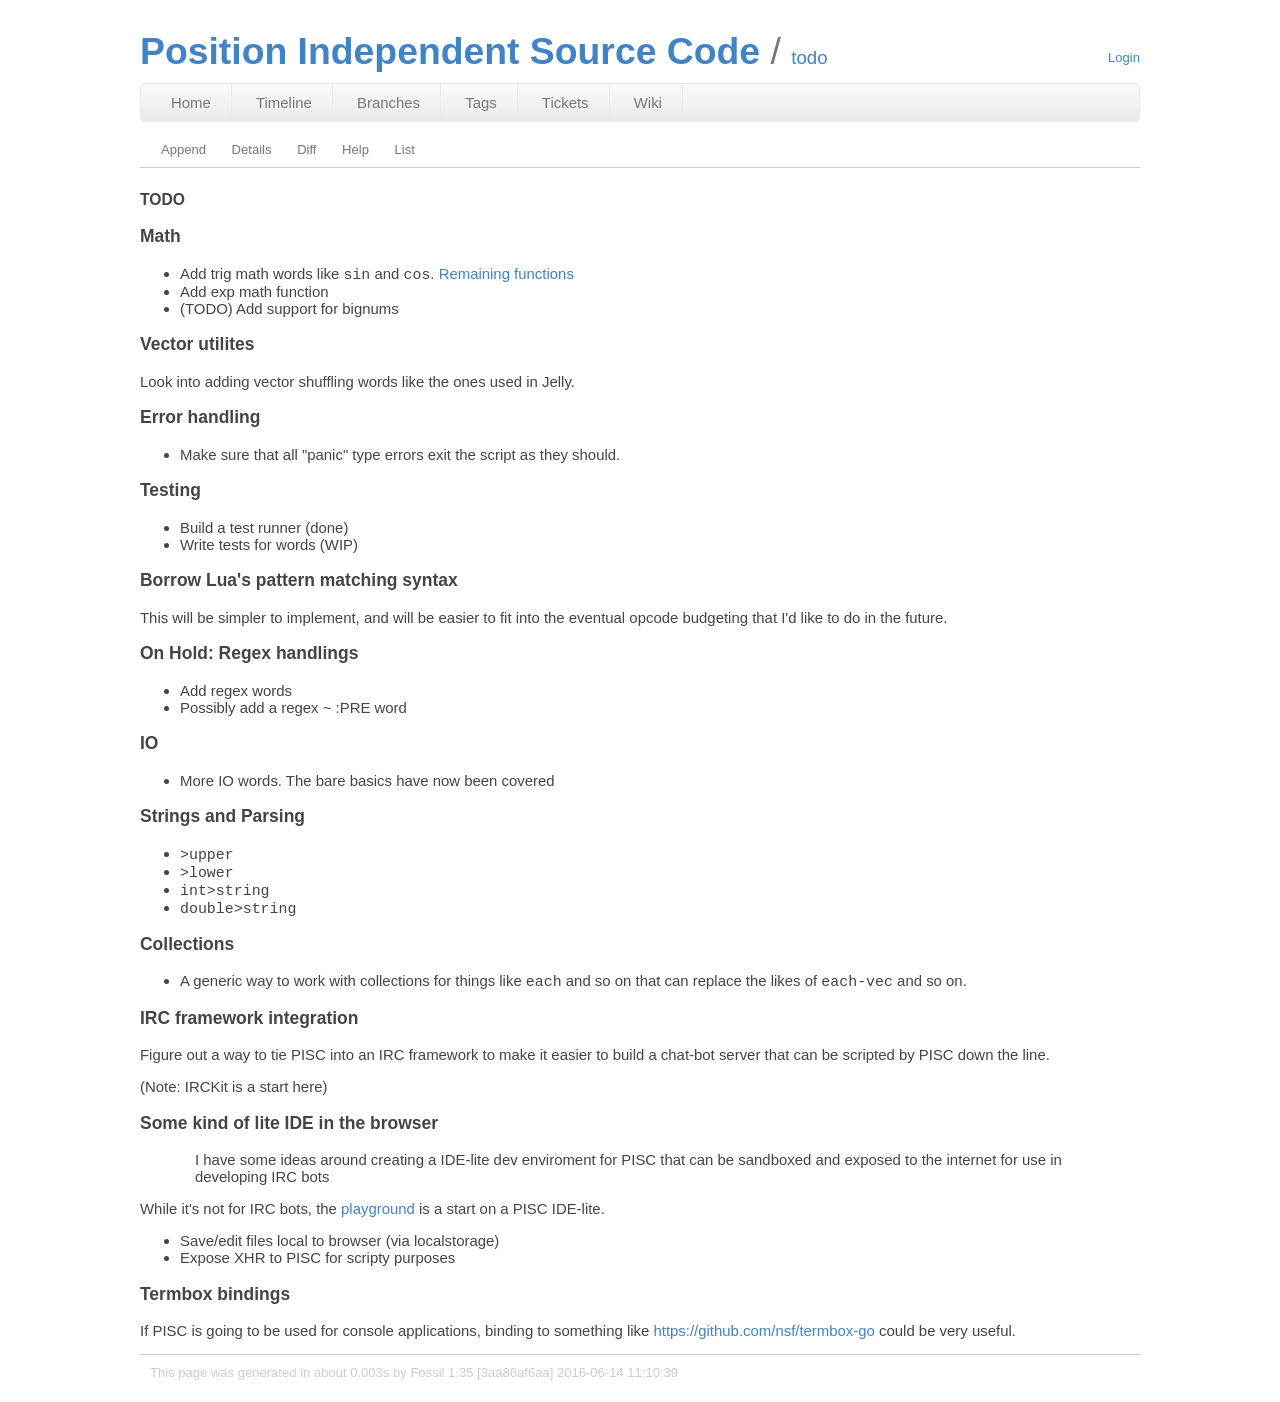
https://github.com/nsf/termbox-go (763, 1342)
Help (355, 149)
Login (1124, 57)
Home (191, 102)
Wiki (648, 102)
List (405, 149)
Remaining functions (506, 275)
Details (252, 149)
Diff (306, 149)
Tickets (565, 102)
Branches (388, 102)
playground (378, 1220)
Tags (481, 102)
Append (183, 149)
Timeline (284, 102)
